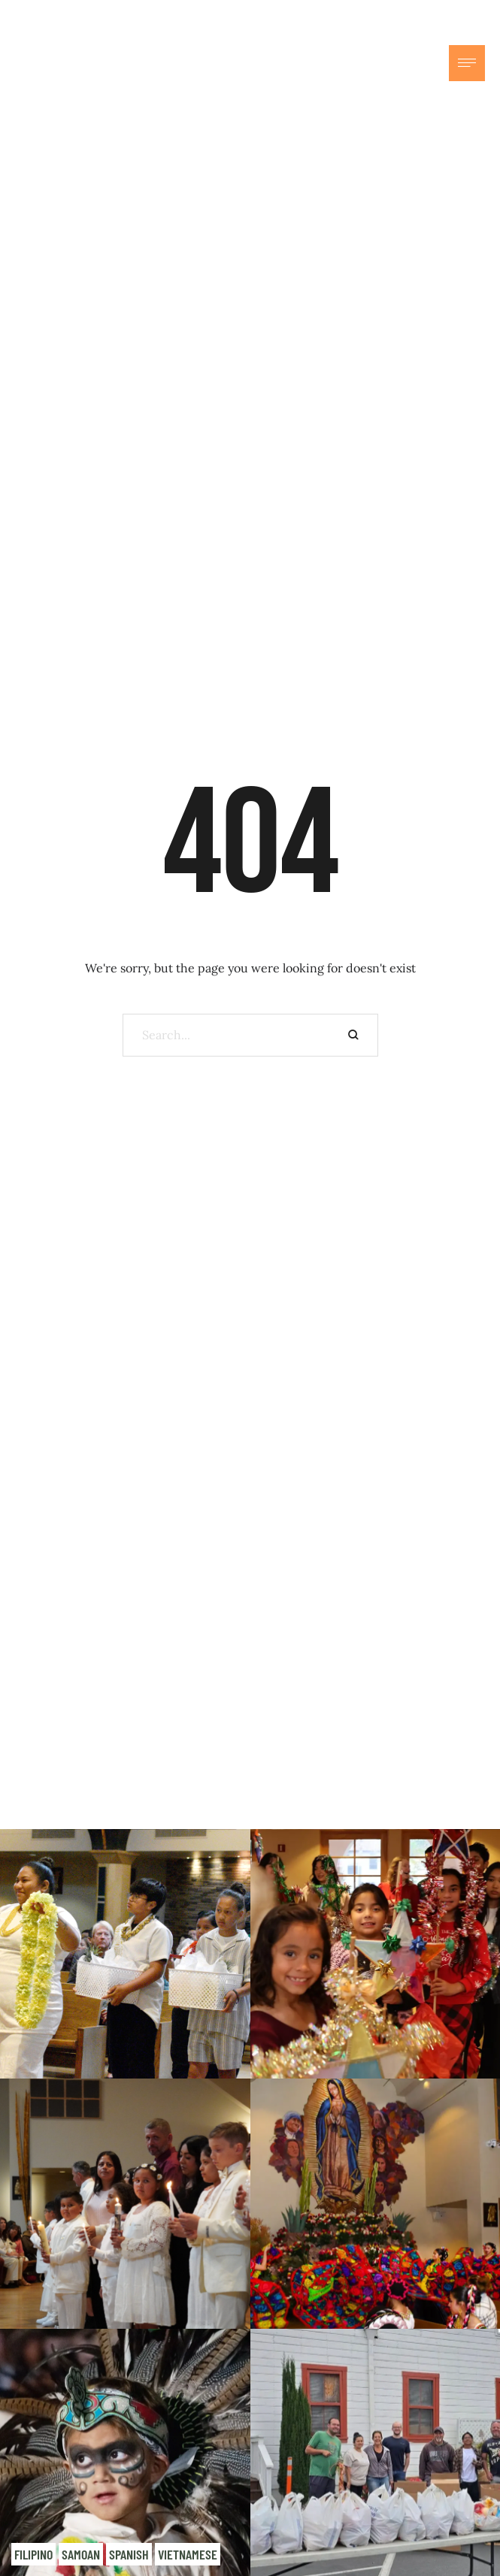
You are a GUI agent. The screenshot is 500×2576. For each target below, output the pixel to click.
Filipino (33, 2554)
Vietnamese (187, 2554)
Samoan (81, 2554)
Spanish (129, 2554)
